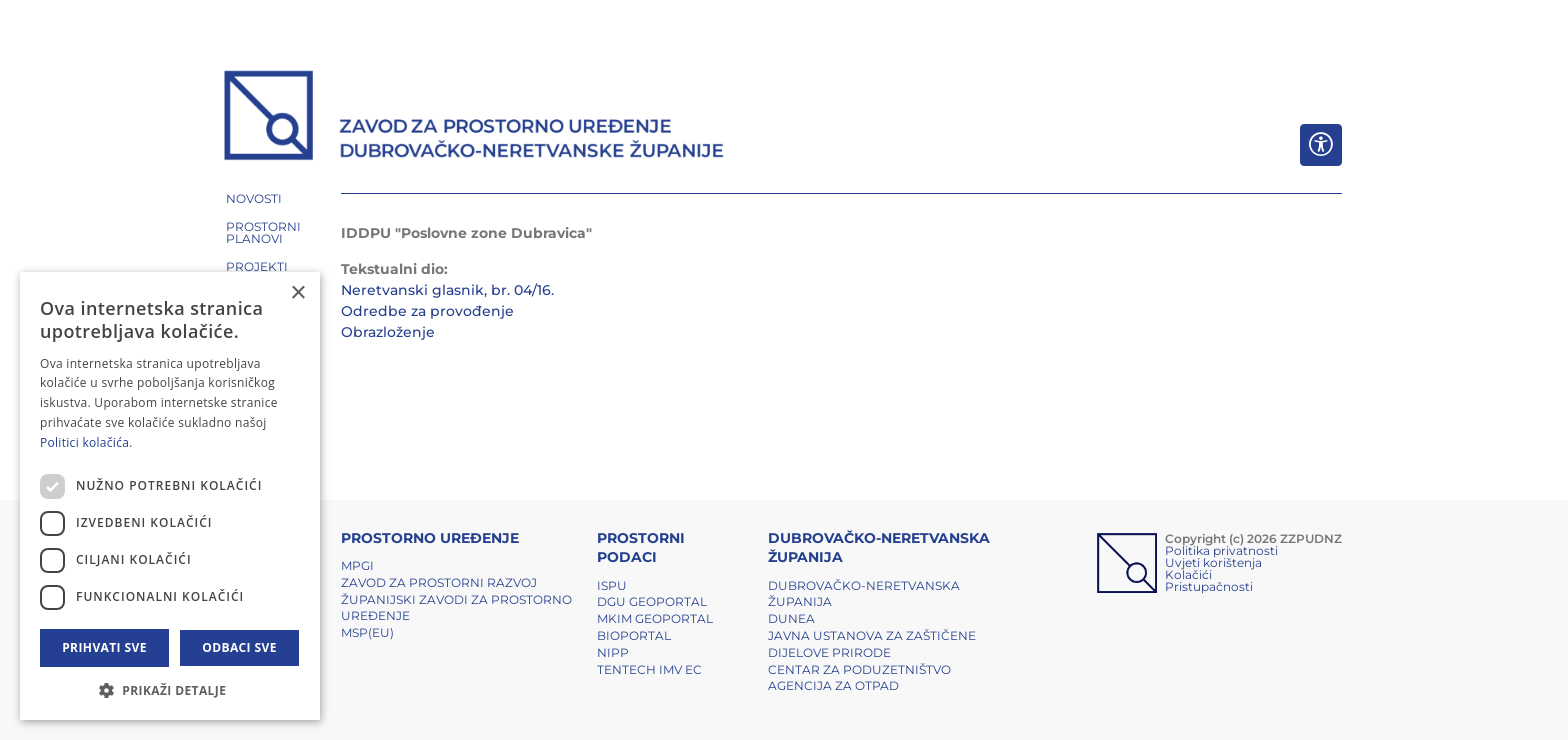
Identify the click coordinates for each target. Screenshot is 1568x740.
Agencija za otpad (833, 685)
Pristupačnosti (1209, 586)
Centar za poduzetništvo (859, 669)
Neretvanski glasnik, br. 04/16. (447, 290)
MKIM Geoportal (655, 618)
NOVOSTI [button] (254, 198)
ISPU (612, 585)
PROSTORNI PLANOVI (263, 232)
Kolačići (1188, 574)
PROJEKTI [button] (257, 266)
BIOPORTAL (634, 635)
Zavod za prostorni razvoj (439, 582)
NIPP (613, 652)
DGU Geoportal (652, 601)
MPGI (357, 565)
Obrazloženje (388, 332)
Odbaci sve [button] (239, 647)
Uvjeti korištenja (1213, 562)
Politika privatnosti (1221, 550)
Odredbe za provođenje (427, 311)
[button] (170, 690)
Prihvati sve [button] (104, 647)
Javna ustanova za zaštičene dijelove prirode (872, 644)
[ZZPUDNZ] (474, 118)
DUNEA (791, 618)
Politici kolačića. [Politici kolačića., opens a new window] (86, 442)
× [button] (297, 293)
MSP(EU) (367, 632)
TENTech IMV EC (649, 669)
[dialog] (170, 496)
